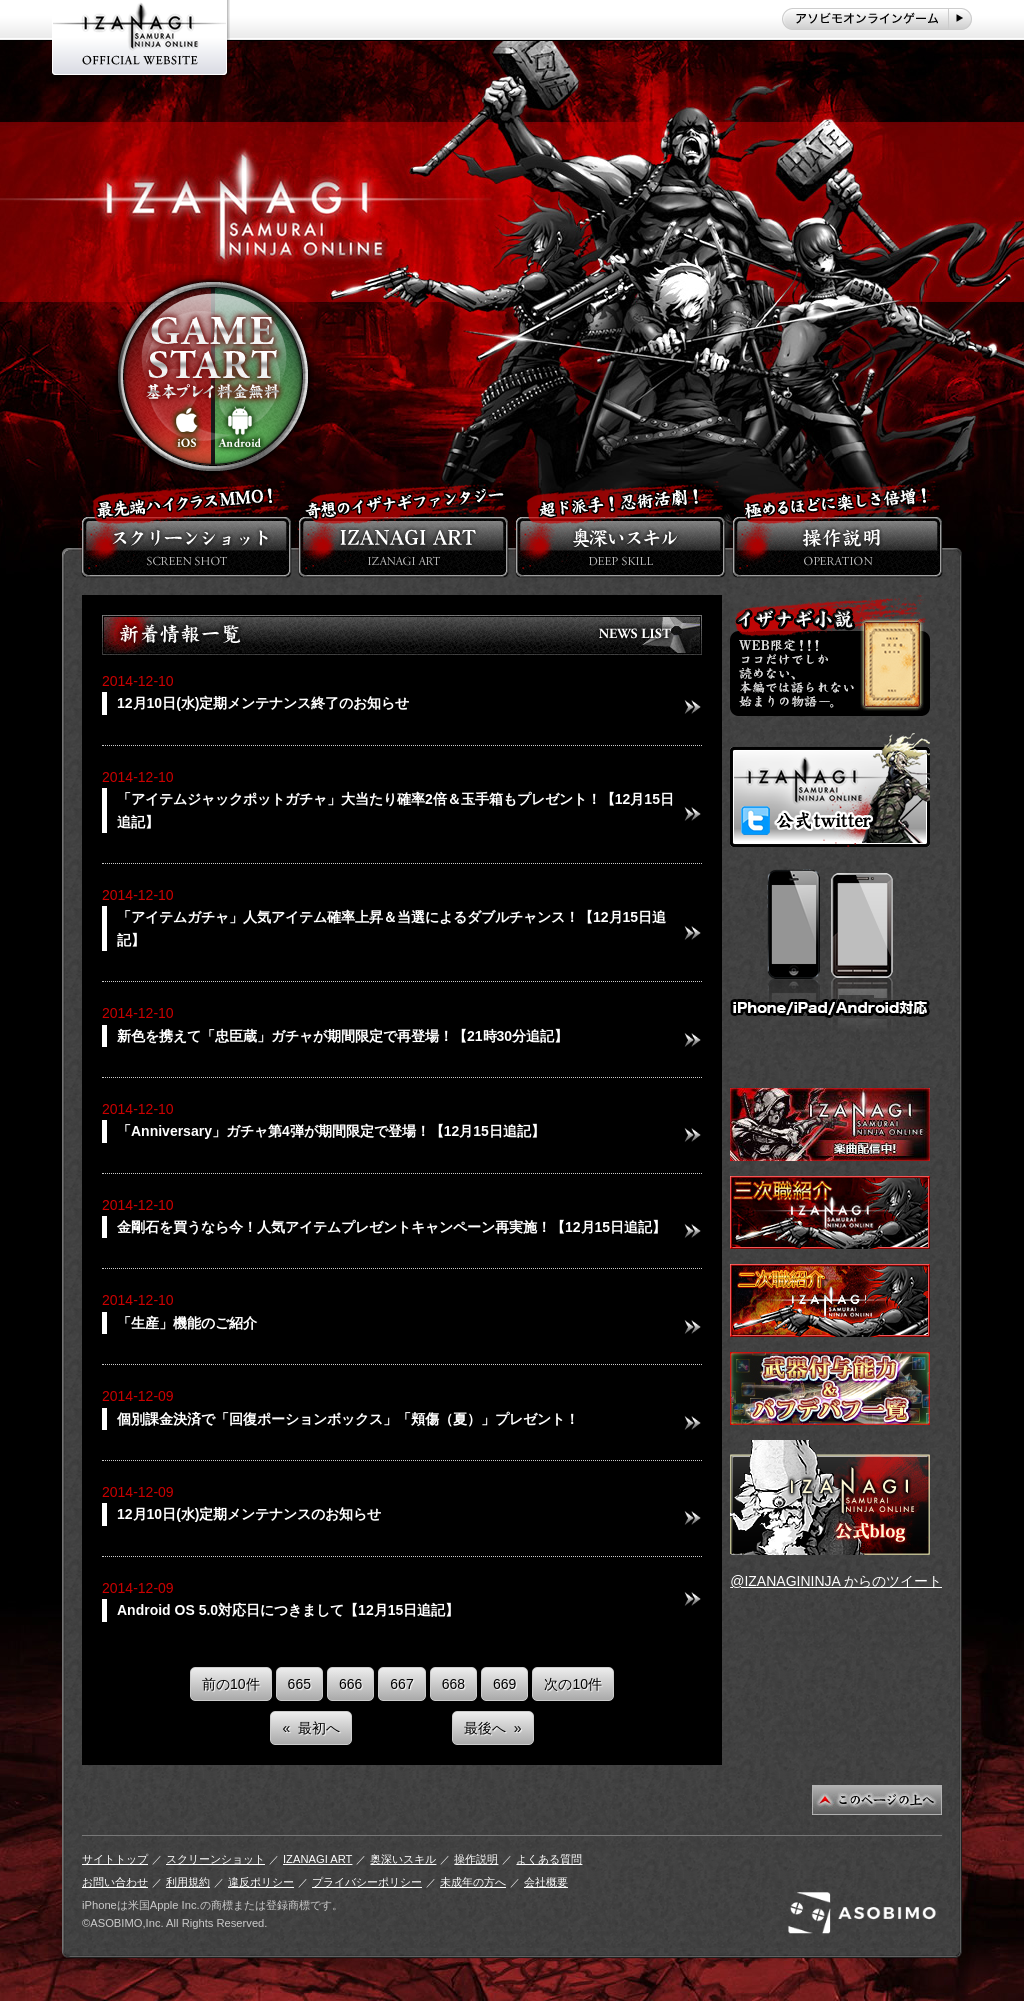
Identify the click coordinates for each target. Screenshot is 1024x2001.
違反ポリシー (261, 1882)
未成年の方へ (473, 1882)
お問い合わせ (115, 1882)
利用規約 (188, 1882)
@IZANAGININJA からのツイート (836, 1581)
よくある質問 (549, 1859)
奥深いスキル (403, 1859)
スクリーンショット (215, 1859)
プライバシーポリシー (367, 1882)
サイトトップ (115, 1859)
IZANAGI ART (317, 1859)
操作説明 (476, 1859)
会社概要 (546, 1882)
